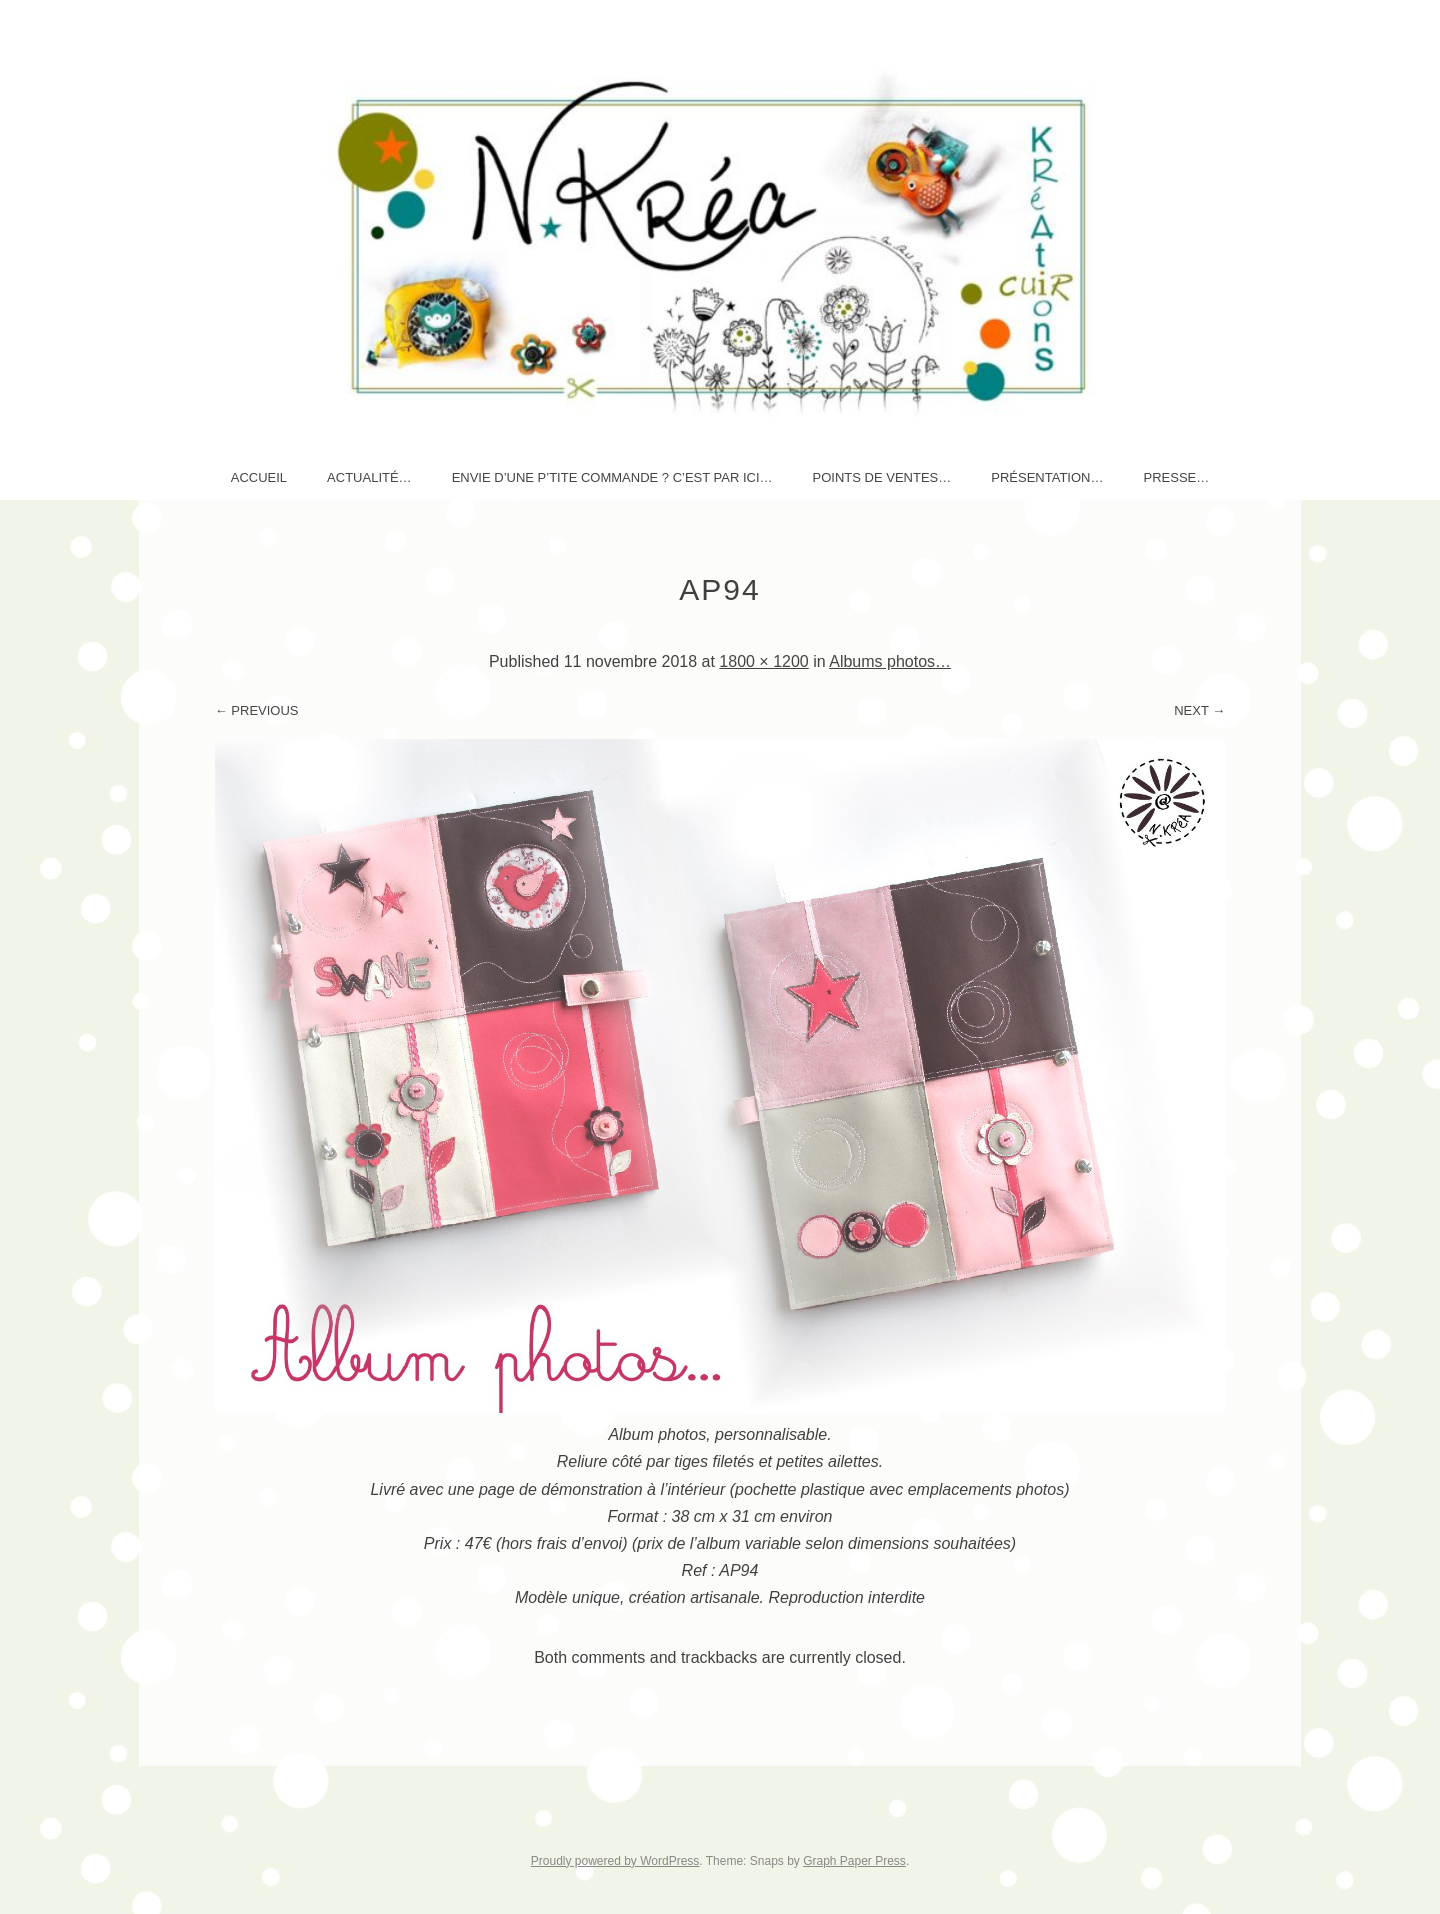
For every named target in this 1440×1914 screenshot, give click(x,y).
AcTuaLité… (369, 477)
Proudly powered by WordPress (615, 1861)
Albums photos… (890, 661)
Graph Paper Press (854, 1861)
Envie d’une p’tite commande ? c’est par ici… (612, 477)
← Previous (257, 710)
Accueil (259, 477)
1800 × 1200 (763, 661)
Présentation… (1047, 477)
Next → (1199, 710)
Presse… (1176, 477)
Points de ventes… (882, 477)
